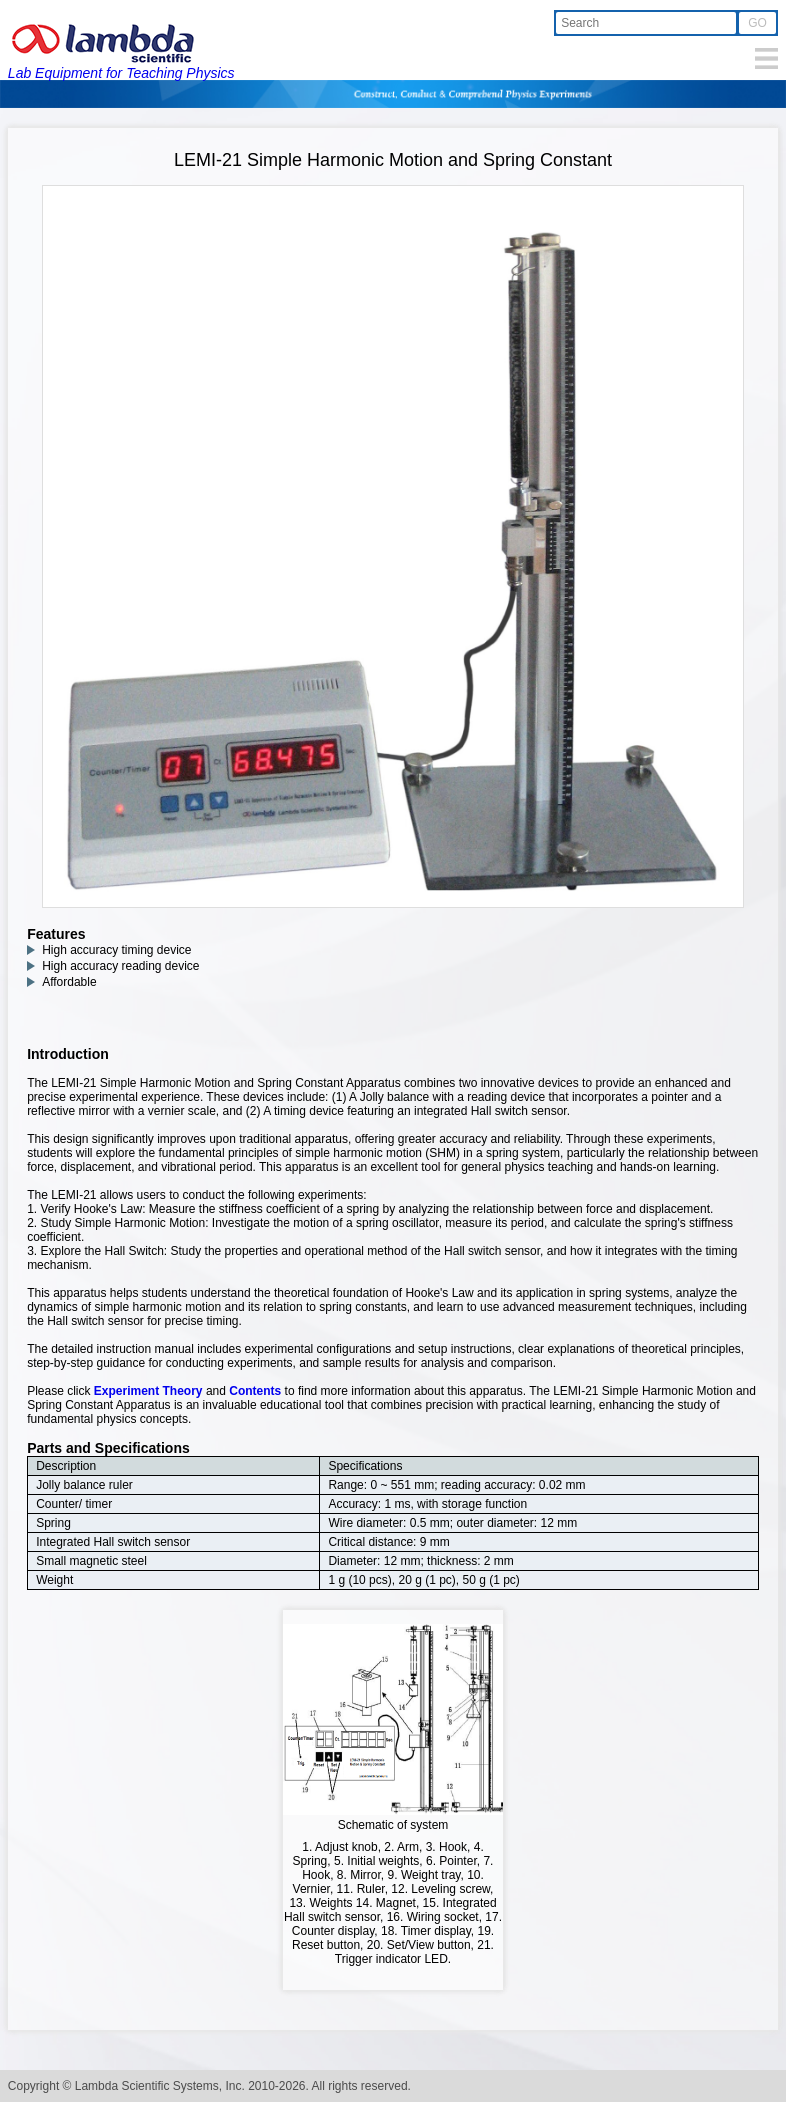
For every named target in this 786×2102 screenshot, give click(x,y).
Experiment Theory (148, 1391)
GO (757, 23)
